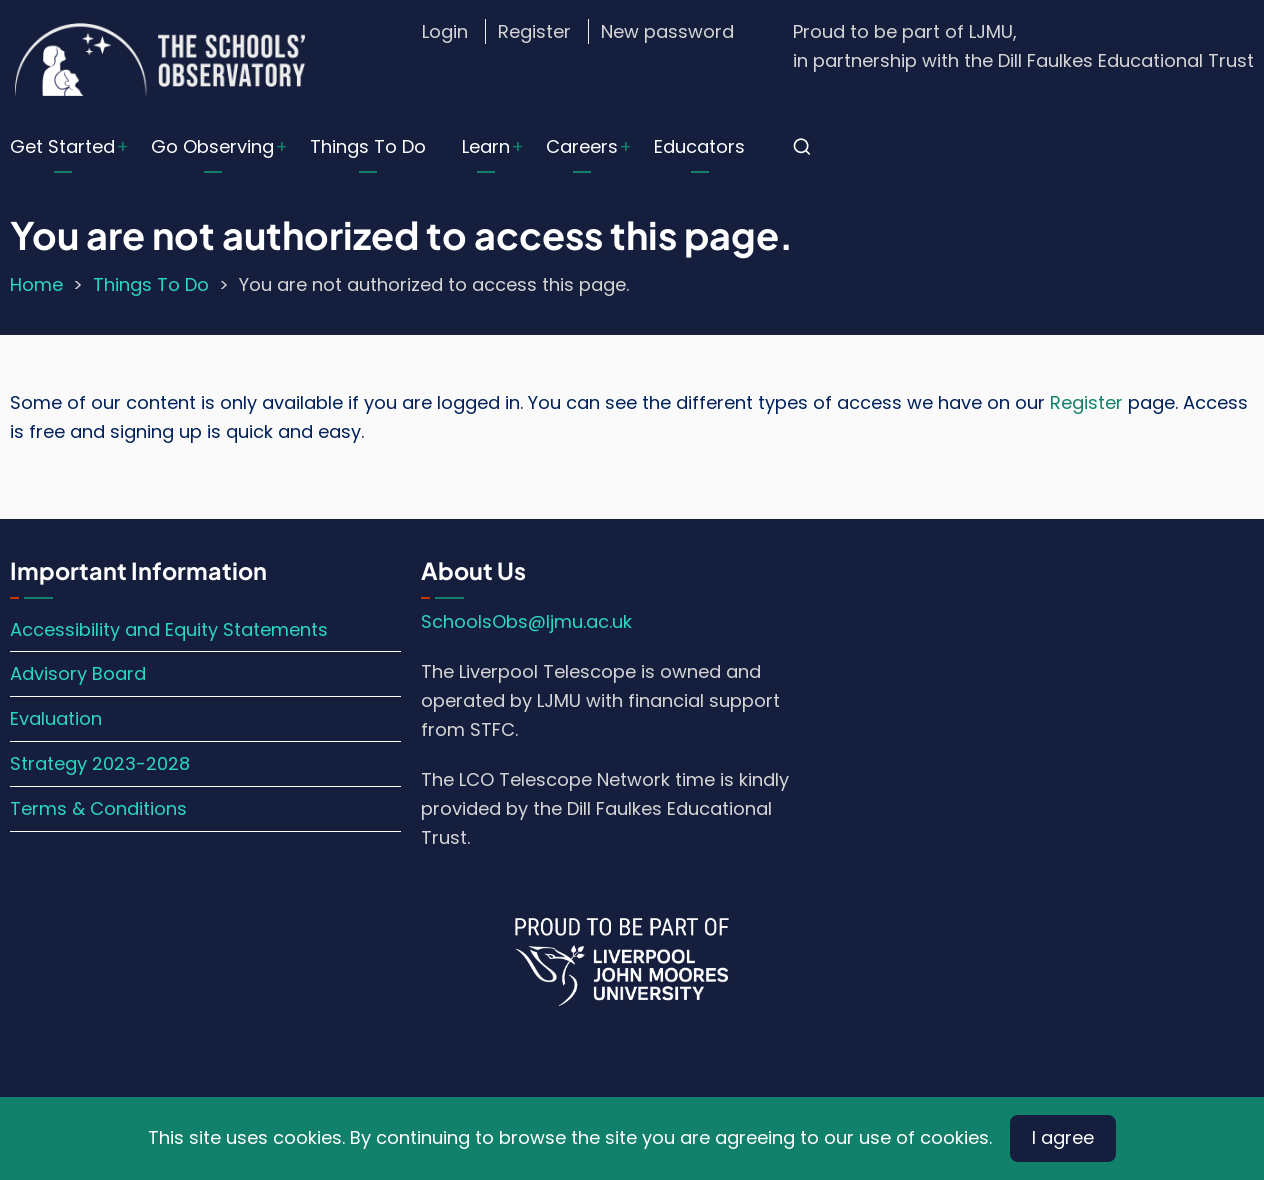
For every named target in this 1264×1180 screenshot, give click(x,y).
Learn (486, 146)
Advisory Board (78, 673)
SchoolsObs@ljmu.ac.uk (526, 621)
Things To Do (368, 146)
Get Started (62, 146)
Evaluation (56, 718)
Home (36, 284)
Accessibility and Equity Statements (169, 629)
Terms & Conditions (98, 808)
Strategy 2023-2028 (100, 763)
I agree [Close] (1063, 1137)
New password (667, 31)
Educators (699, 146)
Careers (582, 146)
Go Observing (212, 146)
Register (534, 31)
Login (445, 31)
